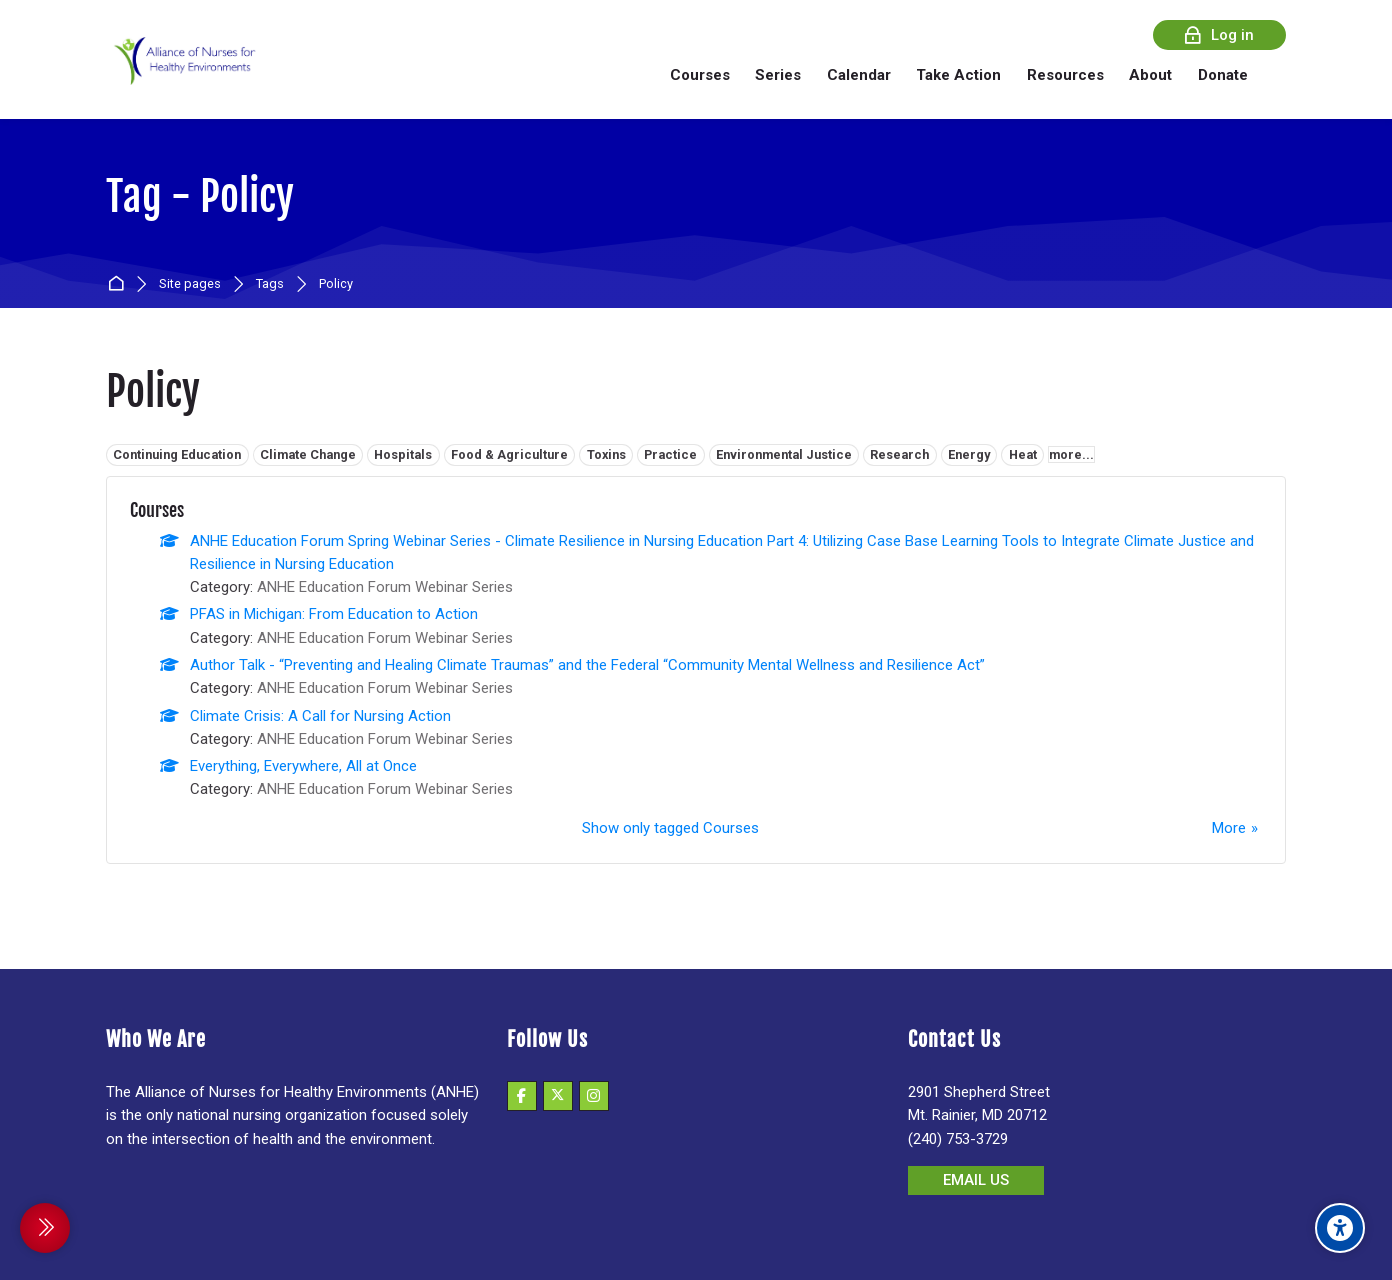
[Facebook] (522, 1096)
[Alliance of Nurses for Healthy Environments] (182, 74)
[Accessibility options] (1340, 1228)
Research (899, 454)
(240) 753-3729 (958, 1139)
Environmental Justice (784, 454)
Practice (670, 454)
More (1229, 828)
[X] (558, 1096)
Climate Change (308, 454)
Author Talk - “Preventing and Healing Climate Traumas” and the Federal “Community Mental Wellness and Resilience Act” (587, 665)
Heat (1023, 454)
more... (1071, 454)
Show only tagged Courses (670, 828)
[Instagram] (594, 1096)
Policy (336, 284)
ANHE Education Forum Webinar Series (385, 587)
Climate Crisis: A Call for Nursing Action (320, 716)
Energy (969, 454)
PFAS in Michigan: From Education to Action (334, 614)
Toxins (606, 454)
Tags (270, 284)
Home (119, 284)
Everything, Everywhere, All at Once (303, 766)
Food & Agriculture (509, 454)
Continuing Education (177, 454)
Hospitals (403, 454)
